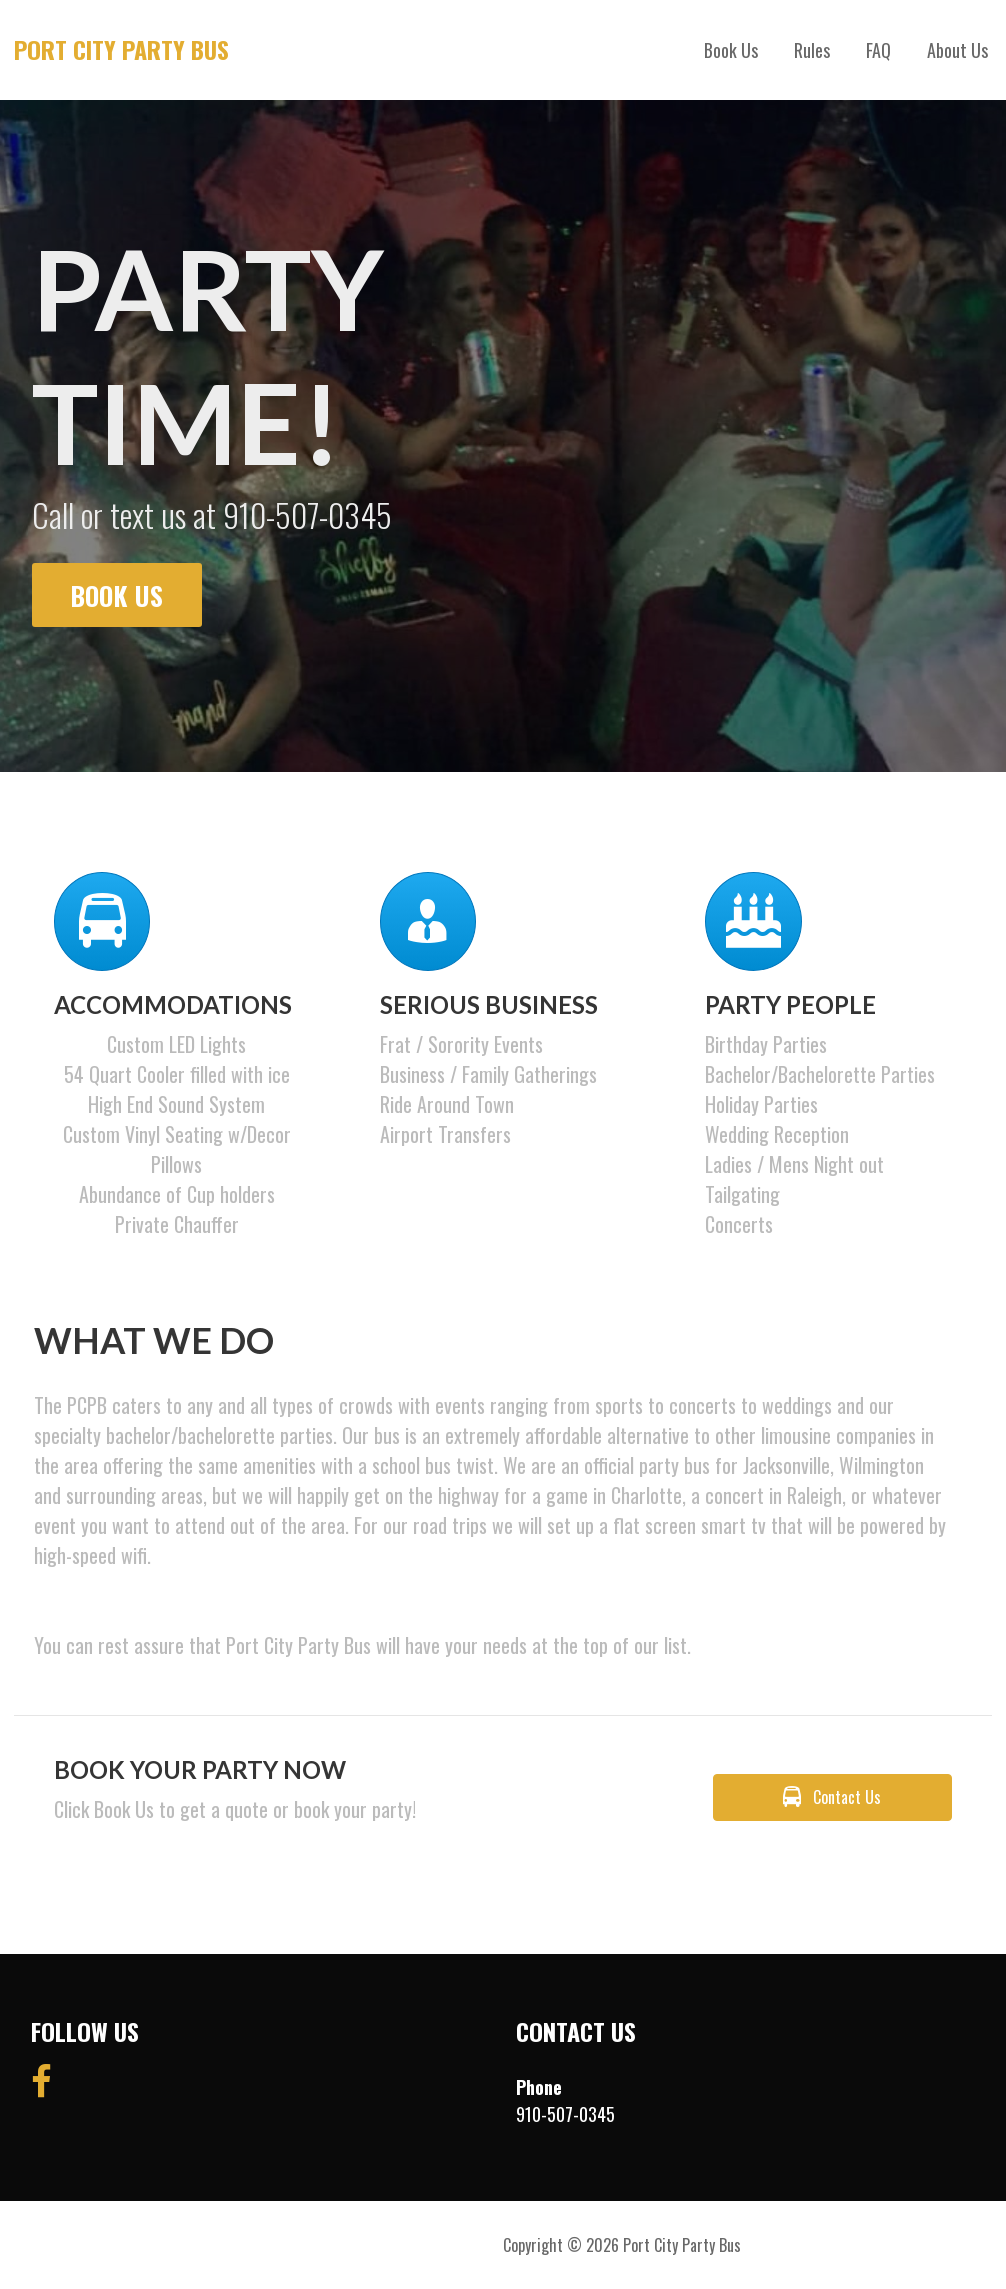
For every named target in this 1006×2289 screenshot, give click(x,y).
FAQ (878, 50)
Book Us (731, 50)
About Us (957, 50)
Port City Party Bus (121, 49)
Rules (812, 50)
